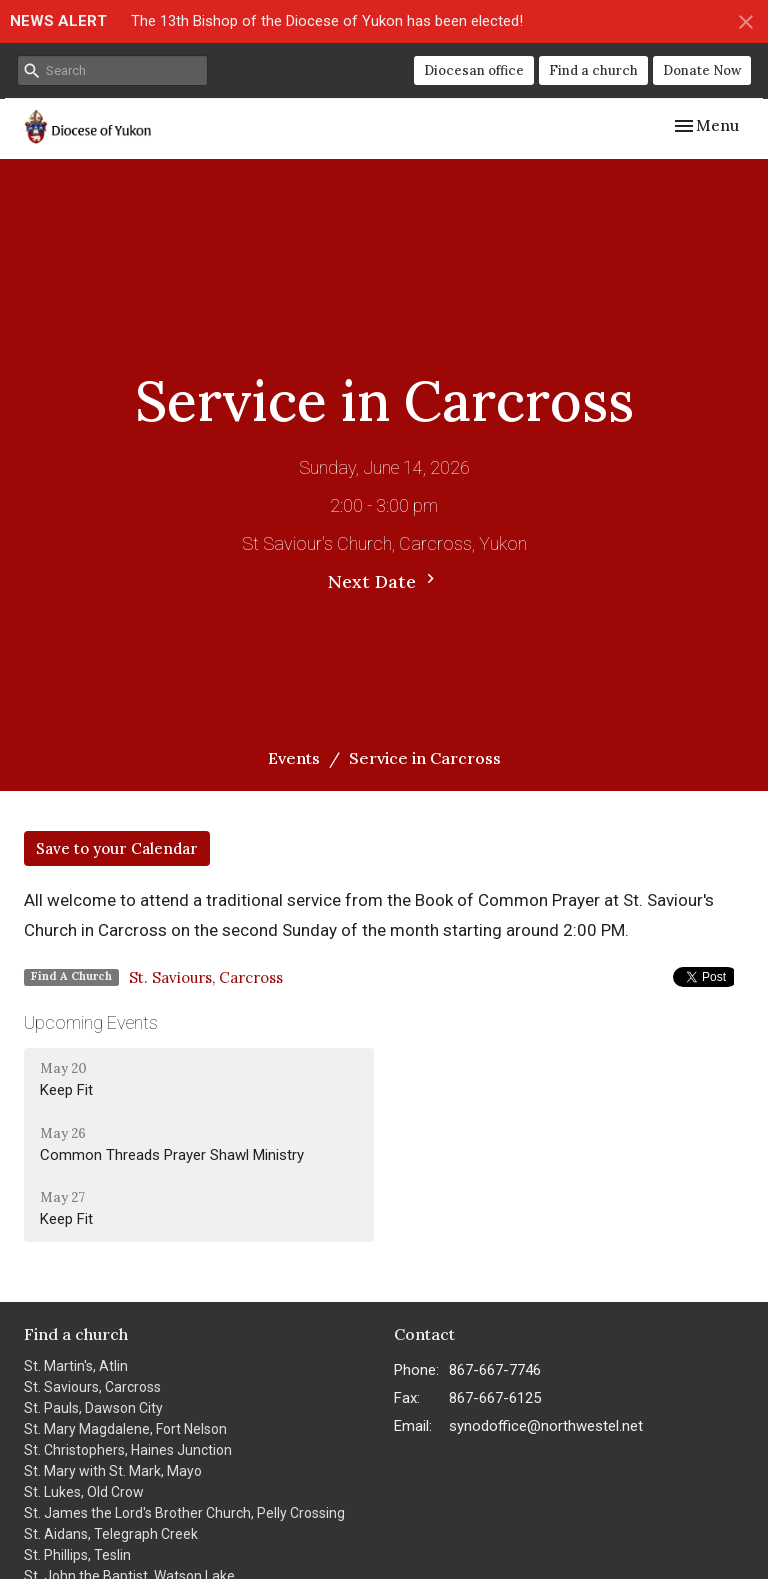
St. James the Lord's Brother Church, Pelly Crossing (184, 1513)
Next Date (384, 581)
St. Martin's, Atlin (76, 1366)
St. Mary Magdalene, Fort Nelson (125, 1429)
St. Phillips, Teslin (77, 1555)
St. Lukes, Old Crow (84, 1492)
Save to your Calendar (117, 848)
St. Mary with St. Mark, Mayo (113, 1471)
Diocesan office (474, 70)
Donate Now (702, 70)
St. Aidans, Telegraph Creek (111, 1534)
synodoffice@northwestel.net (546, 1426)
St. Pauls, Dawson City (93, 1408)
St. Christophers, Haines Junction (128, 1450)
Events (294, 758)
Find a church (593, 70)
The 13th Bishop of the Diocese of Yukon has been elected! (327, 21)
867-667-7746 (495, 1370)
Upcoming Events (91, 1022)
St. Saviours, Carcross (206, 977)
